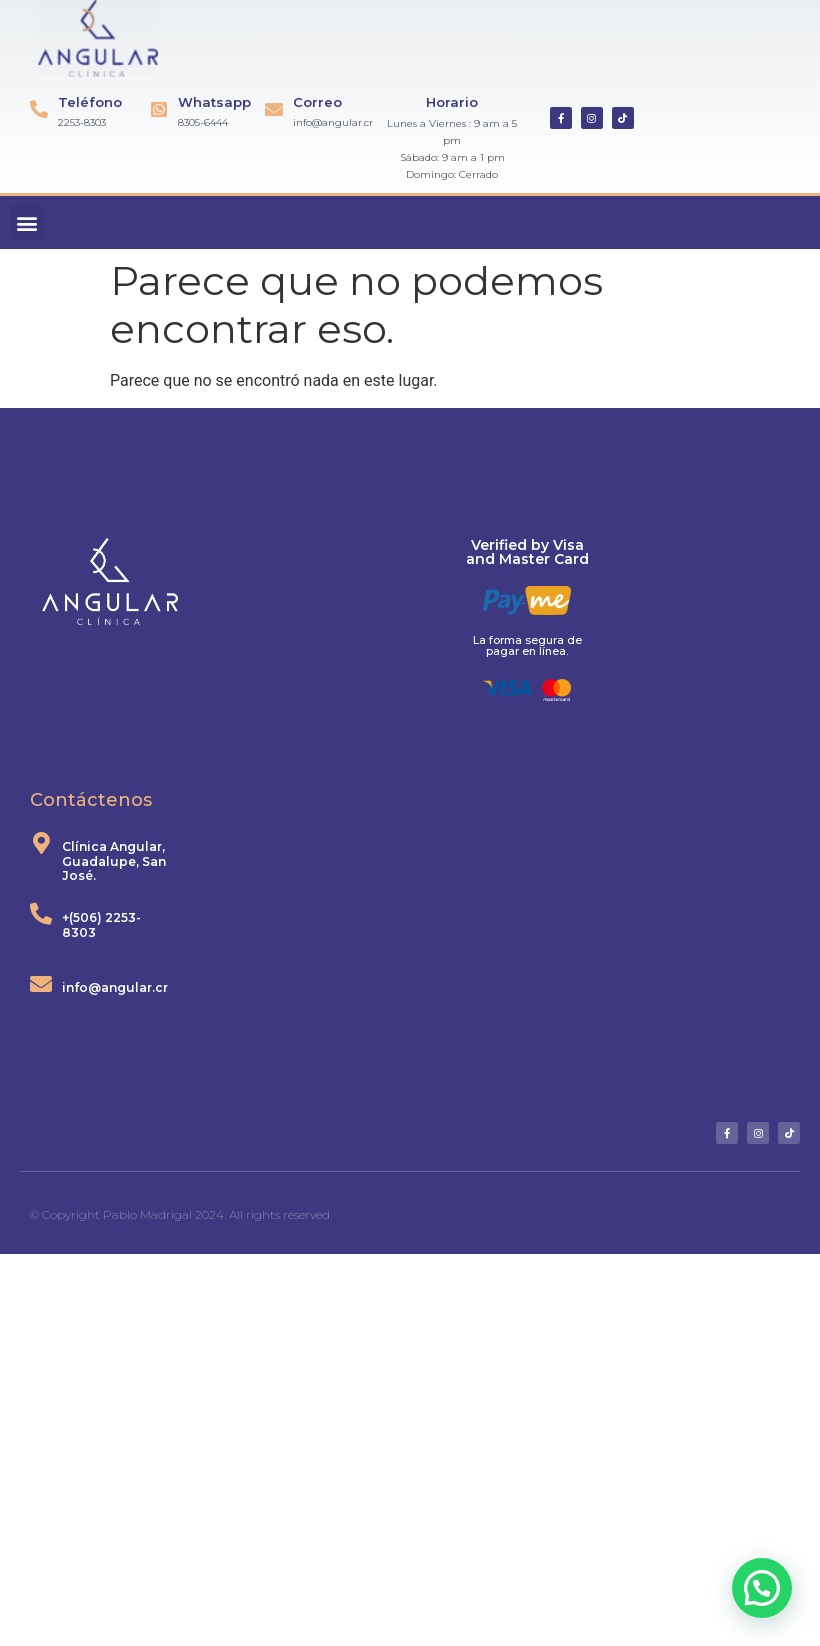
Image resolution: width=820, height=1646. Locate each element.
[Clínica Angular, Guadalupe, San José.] (41, 843)
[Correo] (274, 109)
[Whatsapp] (159, 109)
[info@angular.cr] (41, 984)
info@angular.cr (115, 987)
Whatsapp (214, 102)
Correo (317, 102)
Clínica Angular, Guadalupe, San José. (114, 861)
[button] (26, 222)
